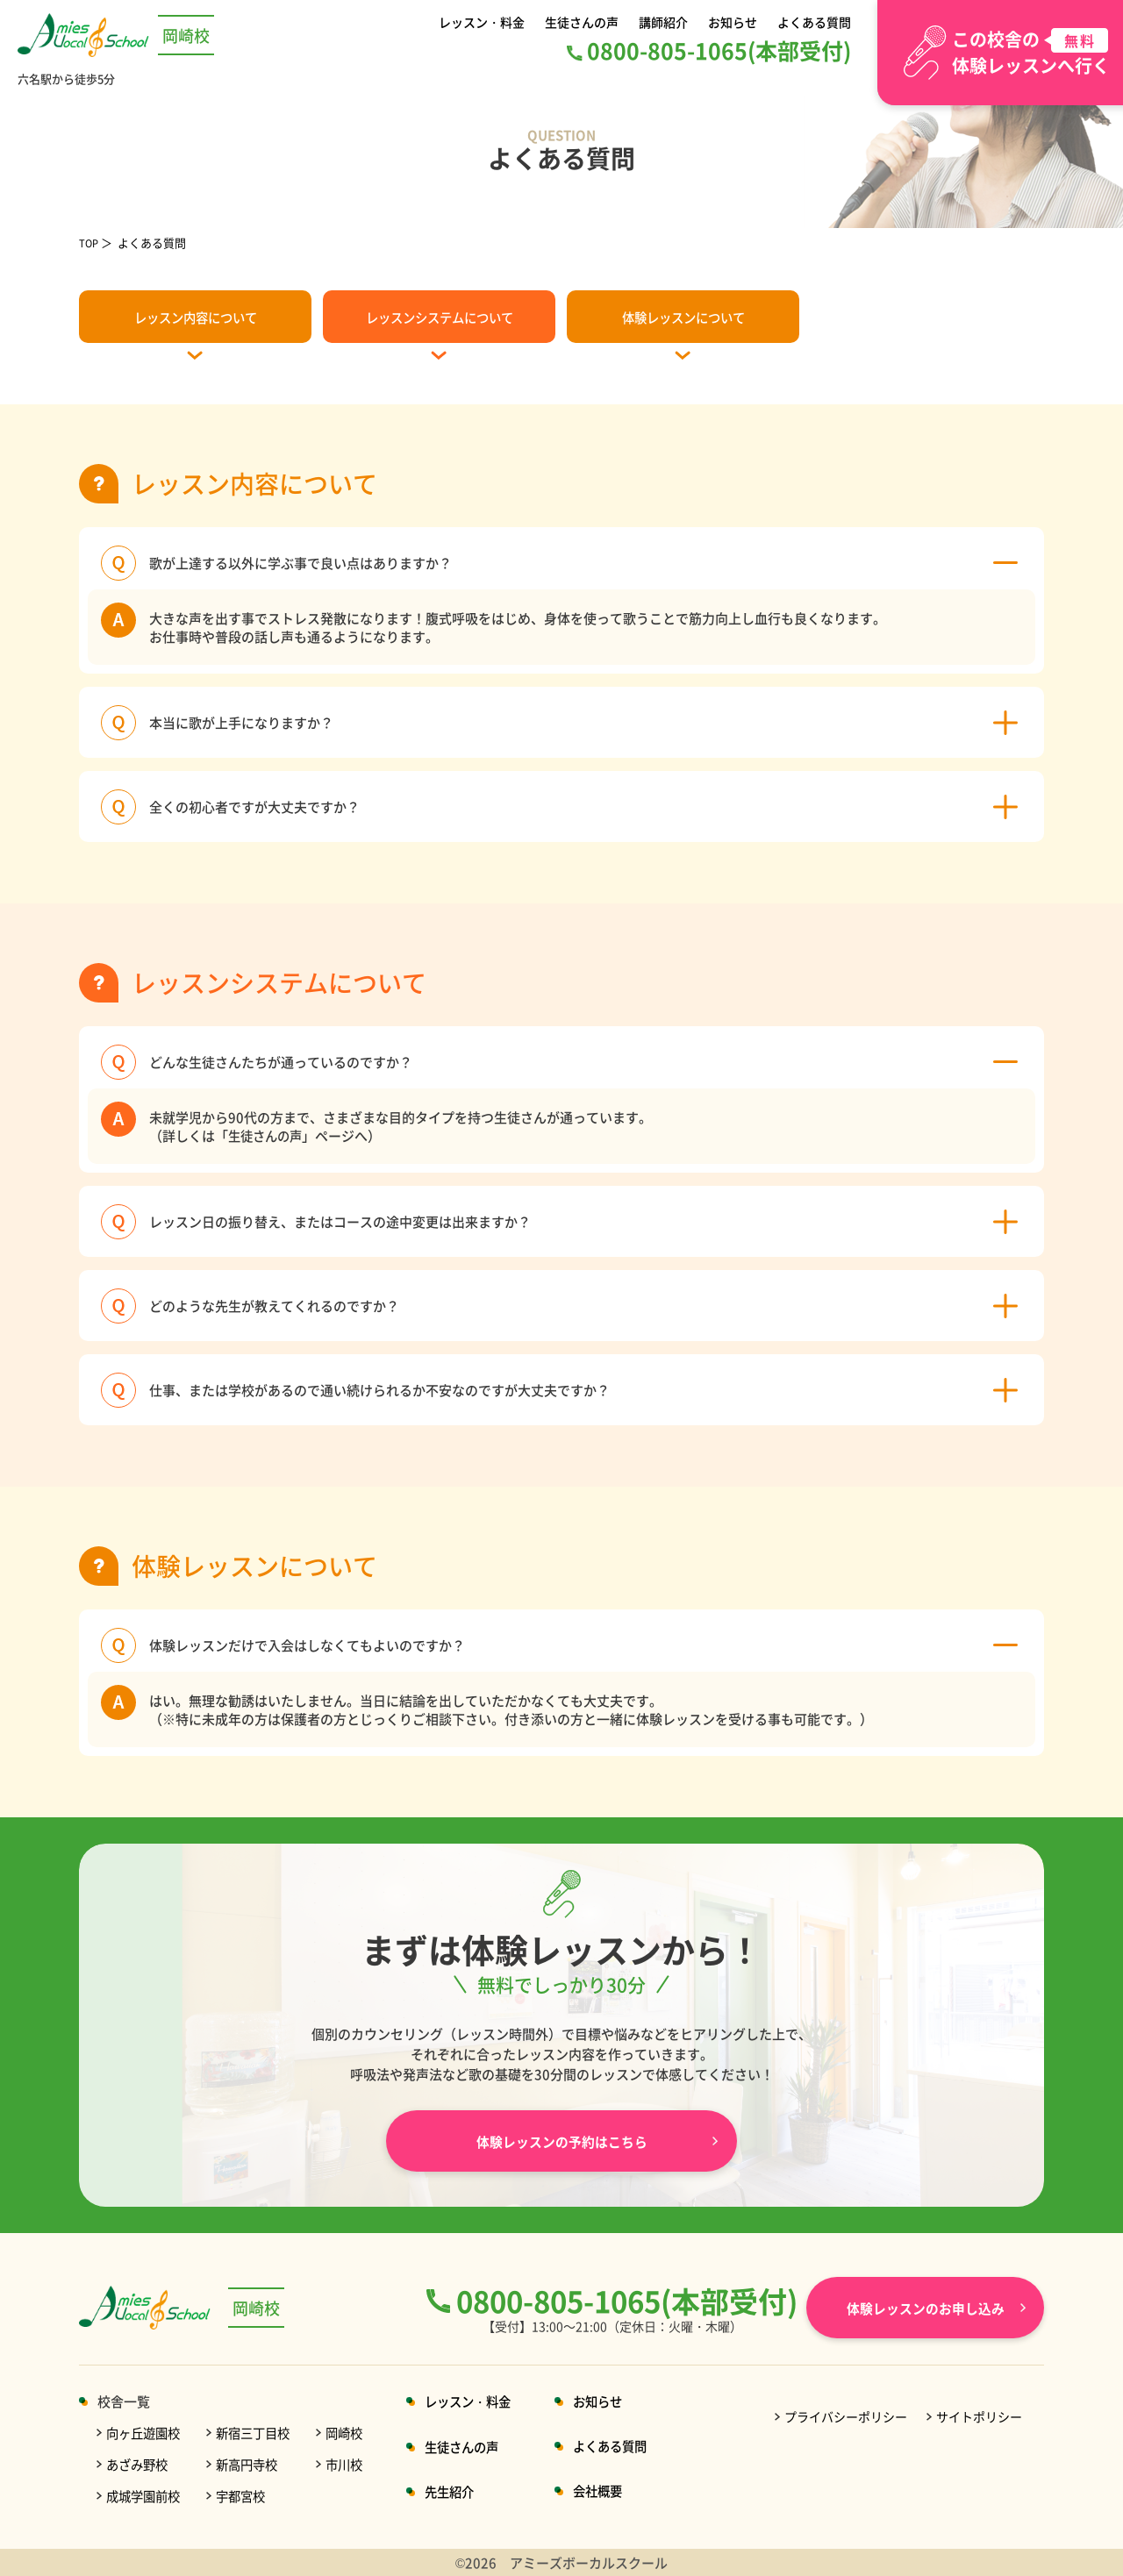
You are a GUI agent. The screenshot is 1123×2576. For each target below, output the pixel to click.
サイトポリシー (979, 2416)
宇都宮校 (247, 2496)
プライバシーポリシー (845, 2416)
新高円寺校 (254, 2464)
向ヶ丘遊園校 (145, 2432)
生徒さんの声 (584, 21)
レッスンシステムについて (440, 317)
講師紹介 (665, 21)
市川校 (356, 2464)
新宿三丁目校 (260, 2432)
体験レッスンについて (683, 317)
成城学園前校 (145, 2496)
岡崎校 (356, 2432)
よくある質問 (811, 21)
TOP (90, 242)
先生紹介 (464, 2491)
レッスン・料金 (485, 21)
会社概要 (618, 2490)
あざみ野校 (139, 2464)
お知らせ (731, 21)
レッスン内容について (195, 317)
